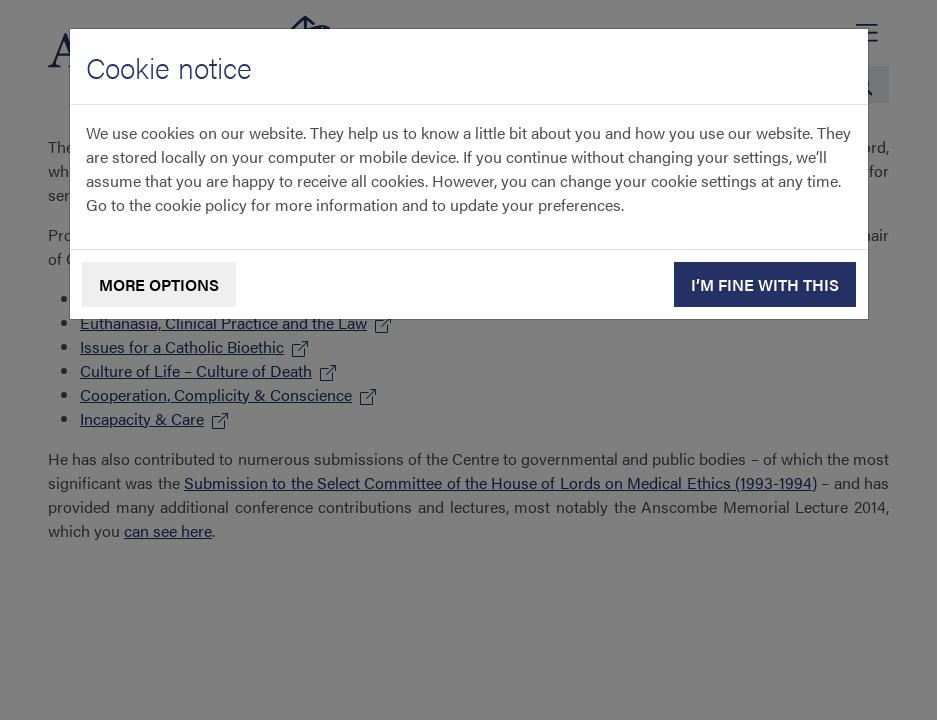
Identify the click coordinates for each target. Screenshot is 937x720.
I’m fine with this (765, 284)
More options (159, 284)
